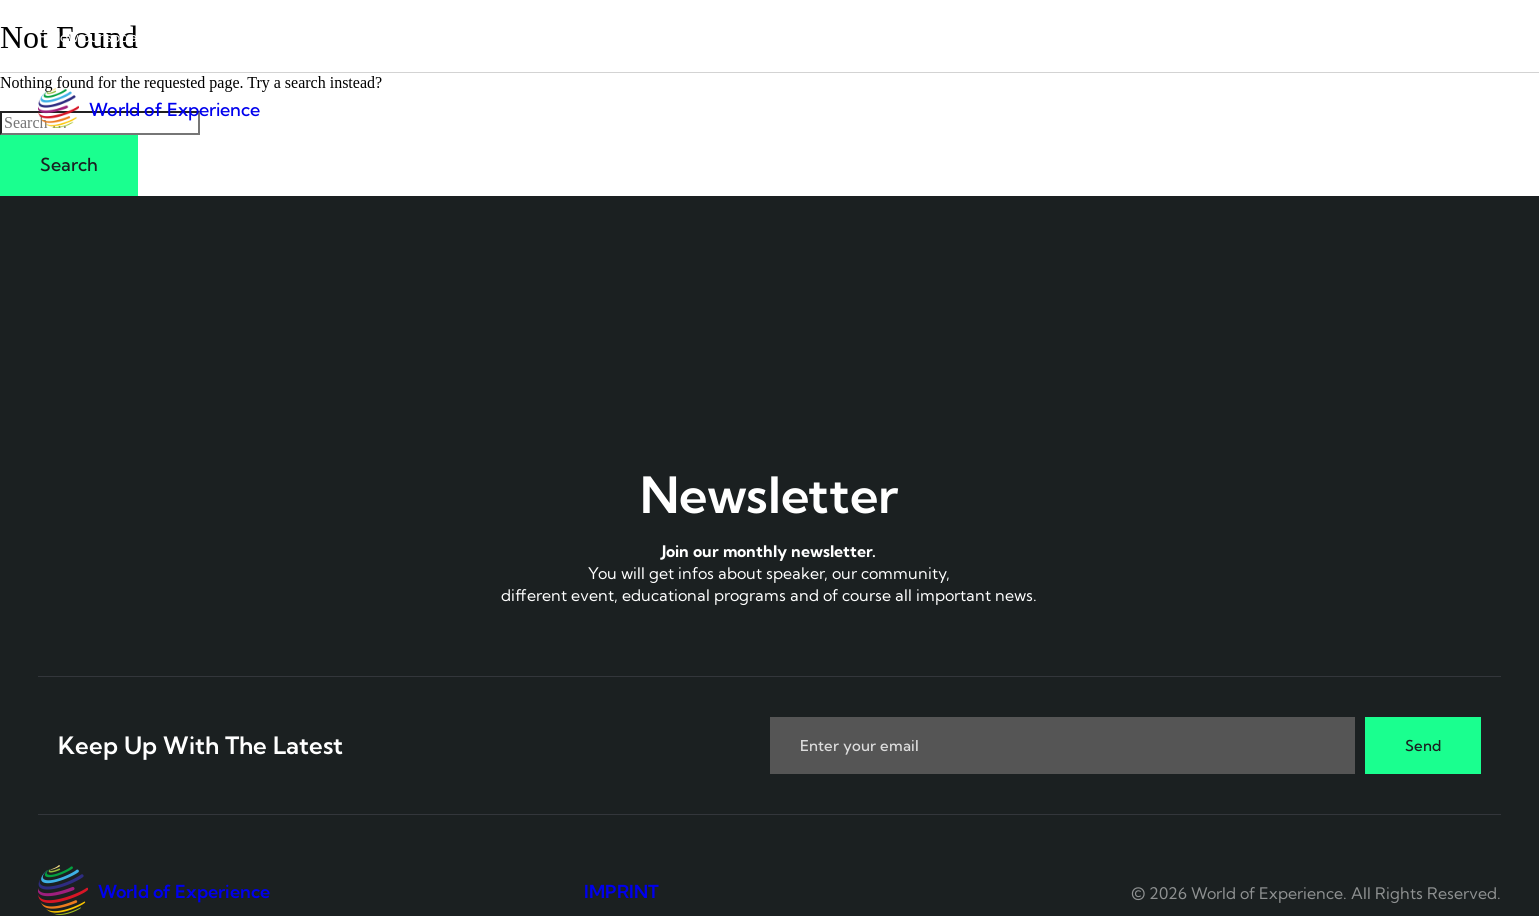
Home (850, 109)
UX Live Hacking (1127, 109)
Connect (961, 109)
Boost (1374, 109)
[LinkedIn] (171, 36)
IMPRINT (621, 891)
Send (1423, 745)
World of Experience (174, 109)
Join (1475, 109)
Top (1272, 109)
